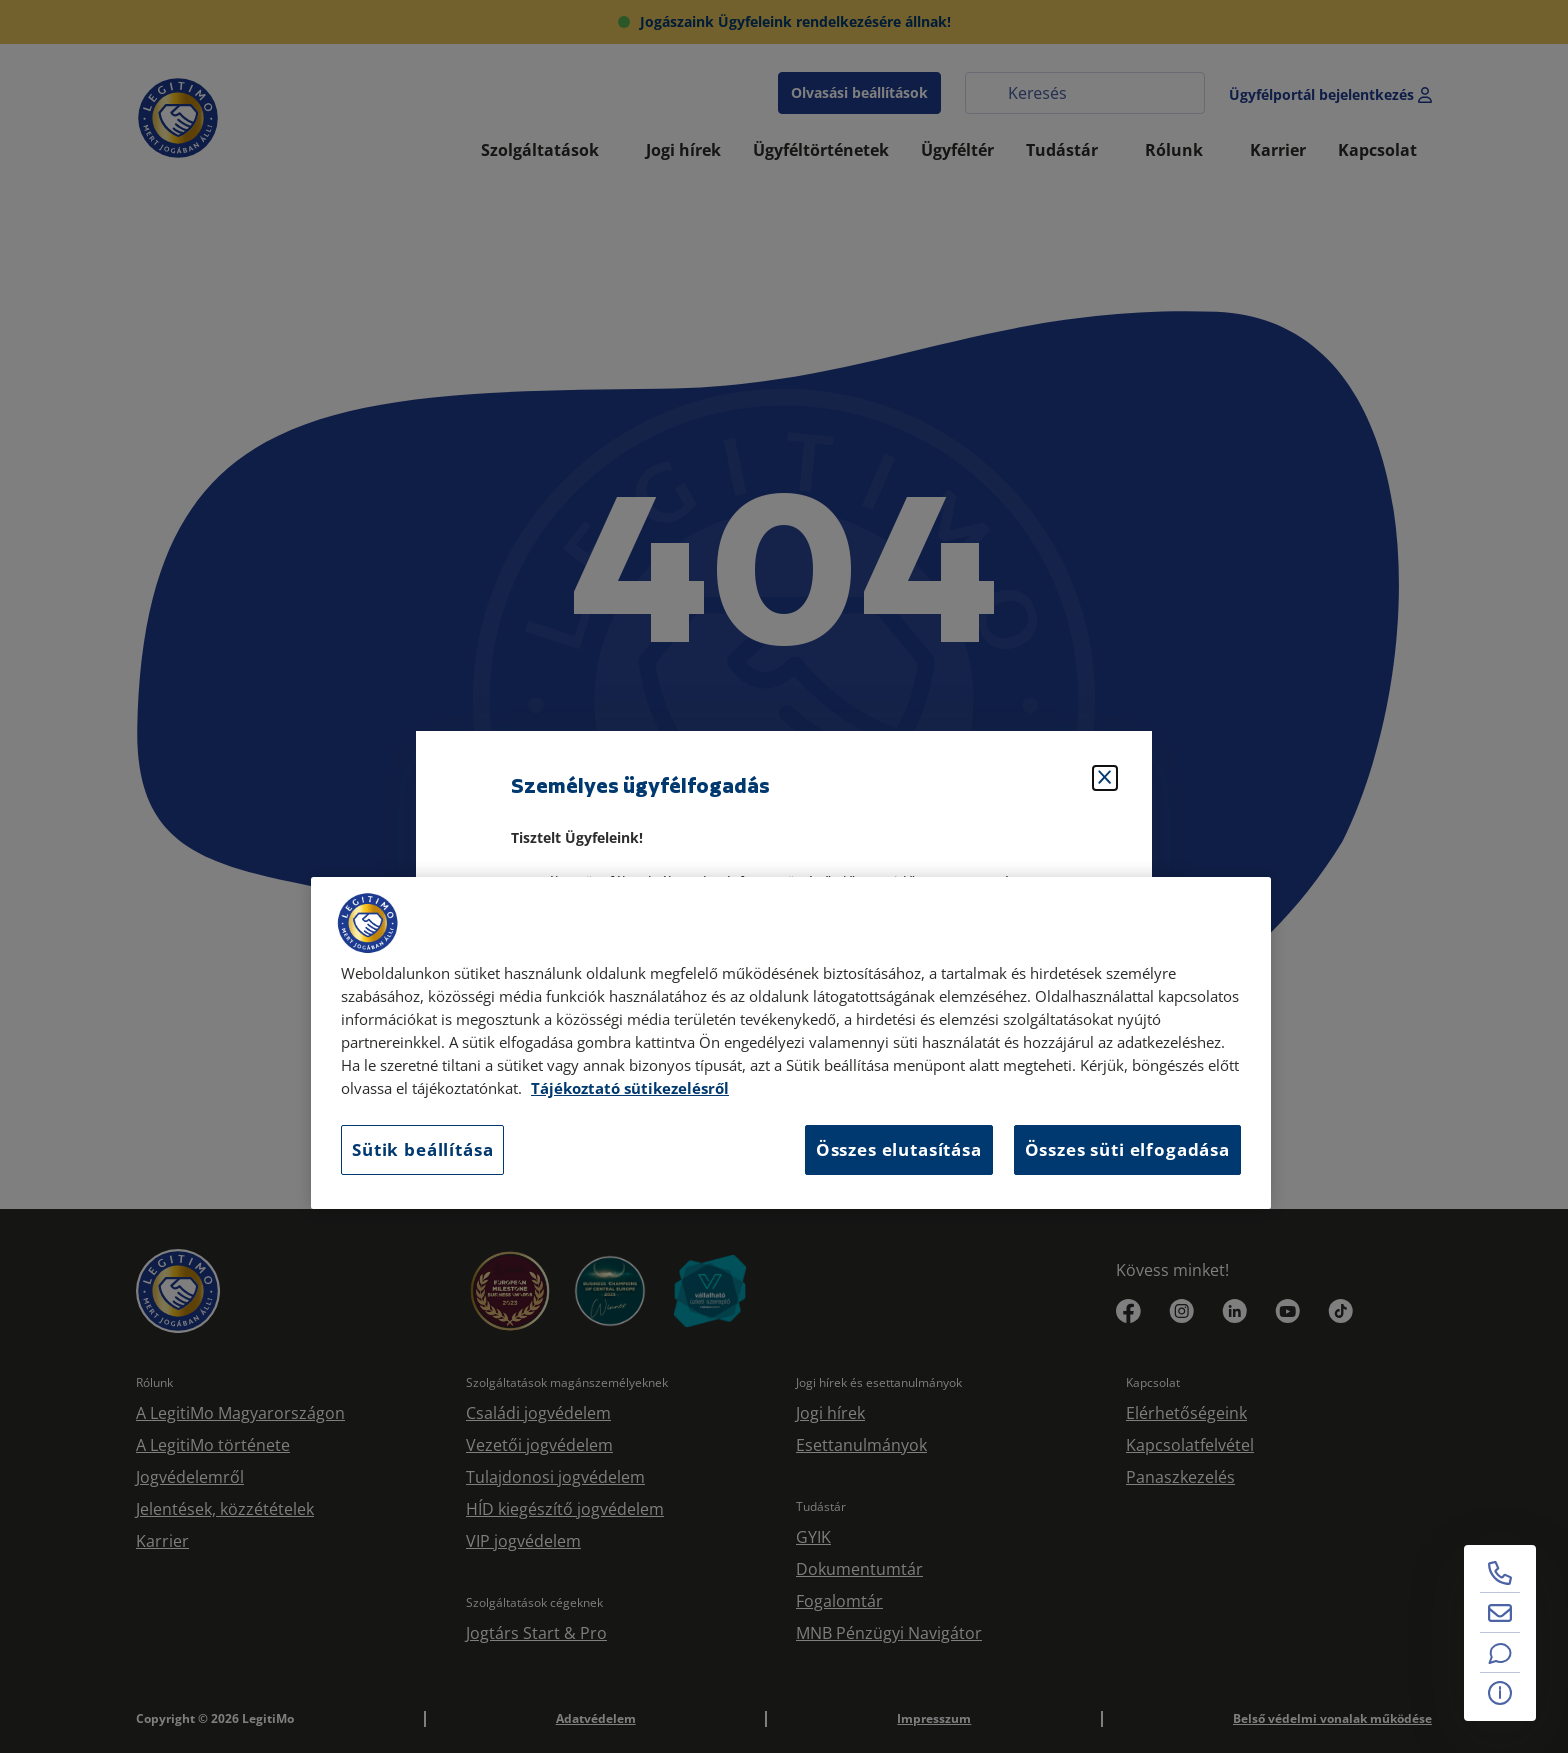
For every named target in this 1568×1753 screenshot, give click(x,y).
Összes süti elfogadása (1127, 1149)
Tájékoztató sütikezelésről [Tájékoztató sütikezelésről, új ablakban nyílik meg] (630, 1088)
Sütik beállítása (422, 1149)
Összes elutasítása (899, 1149)
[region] (791, 1043)
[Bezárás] (1105, 778)
